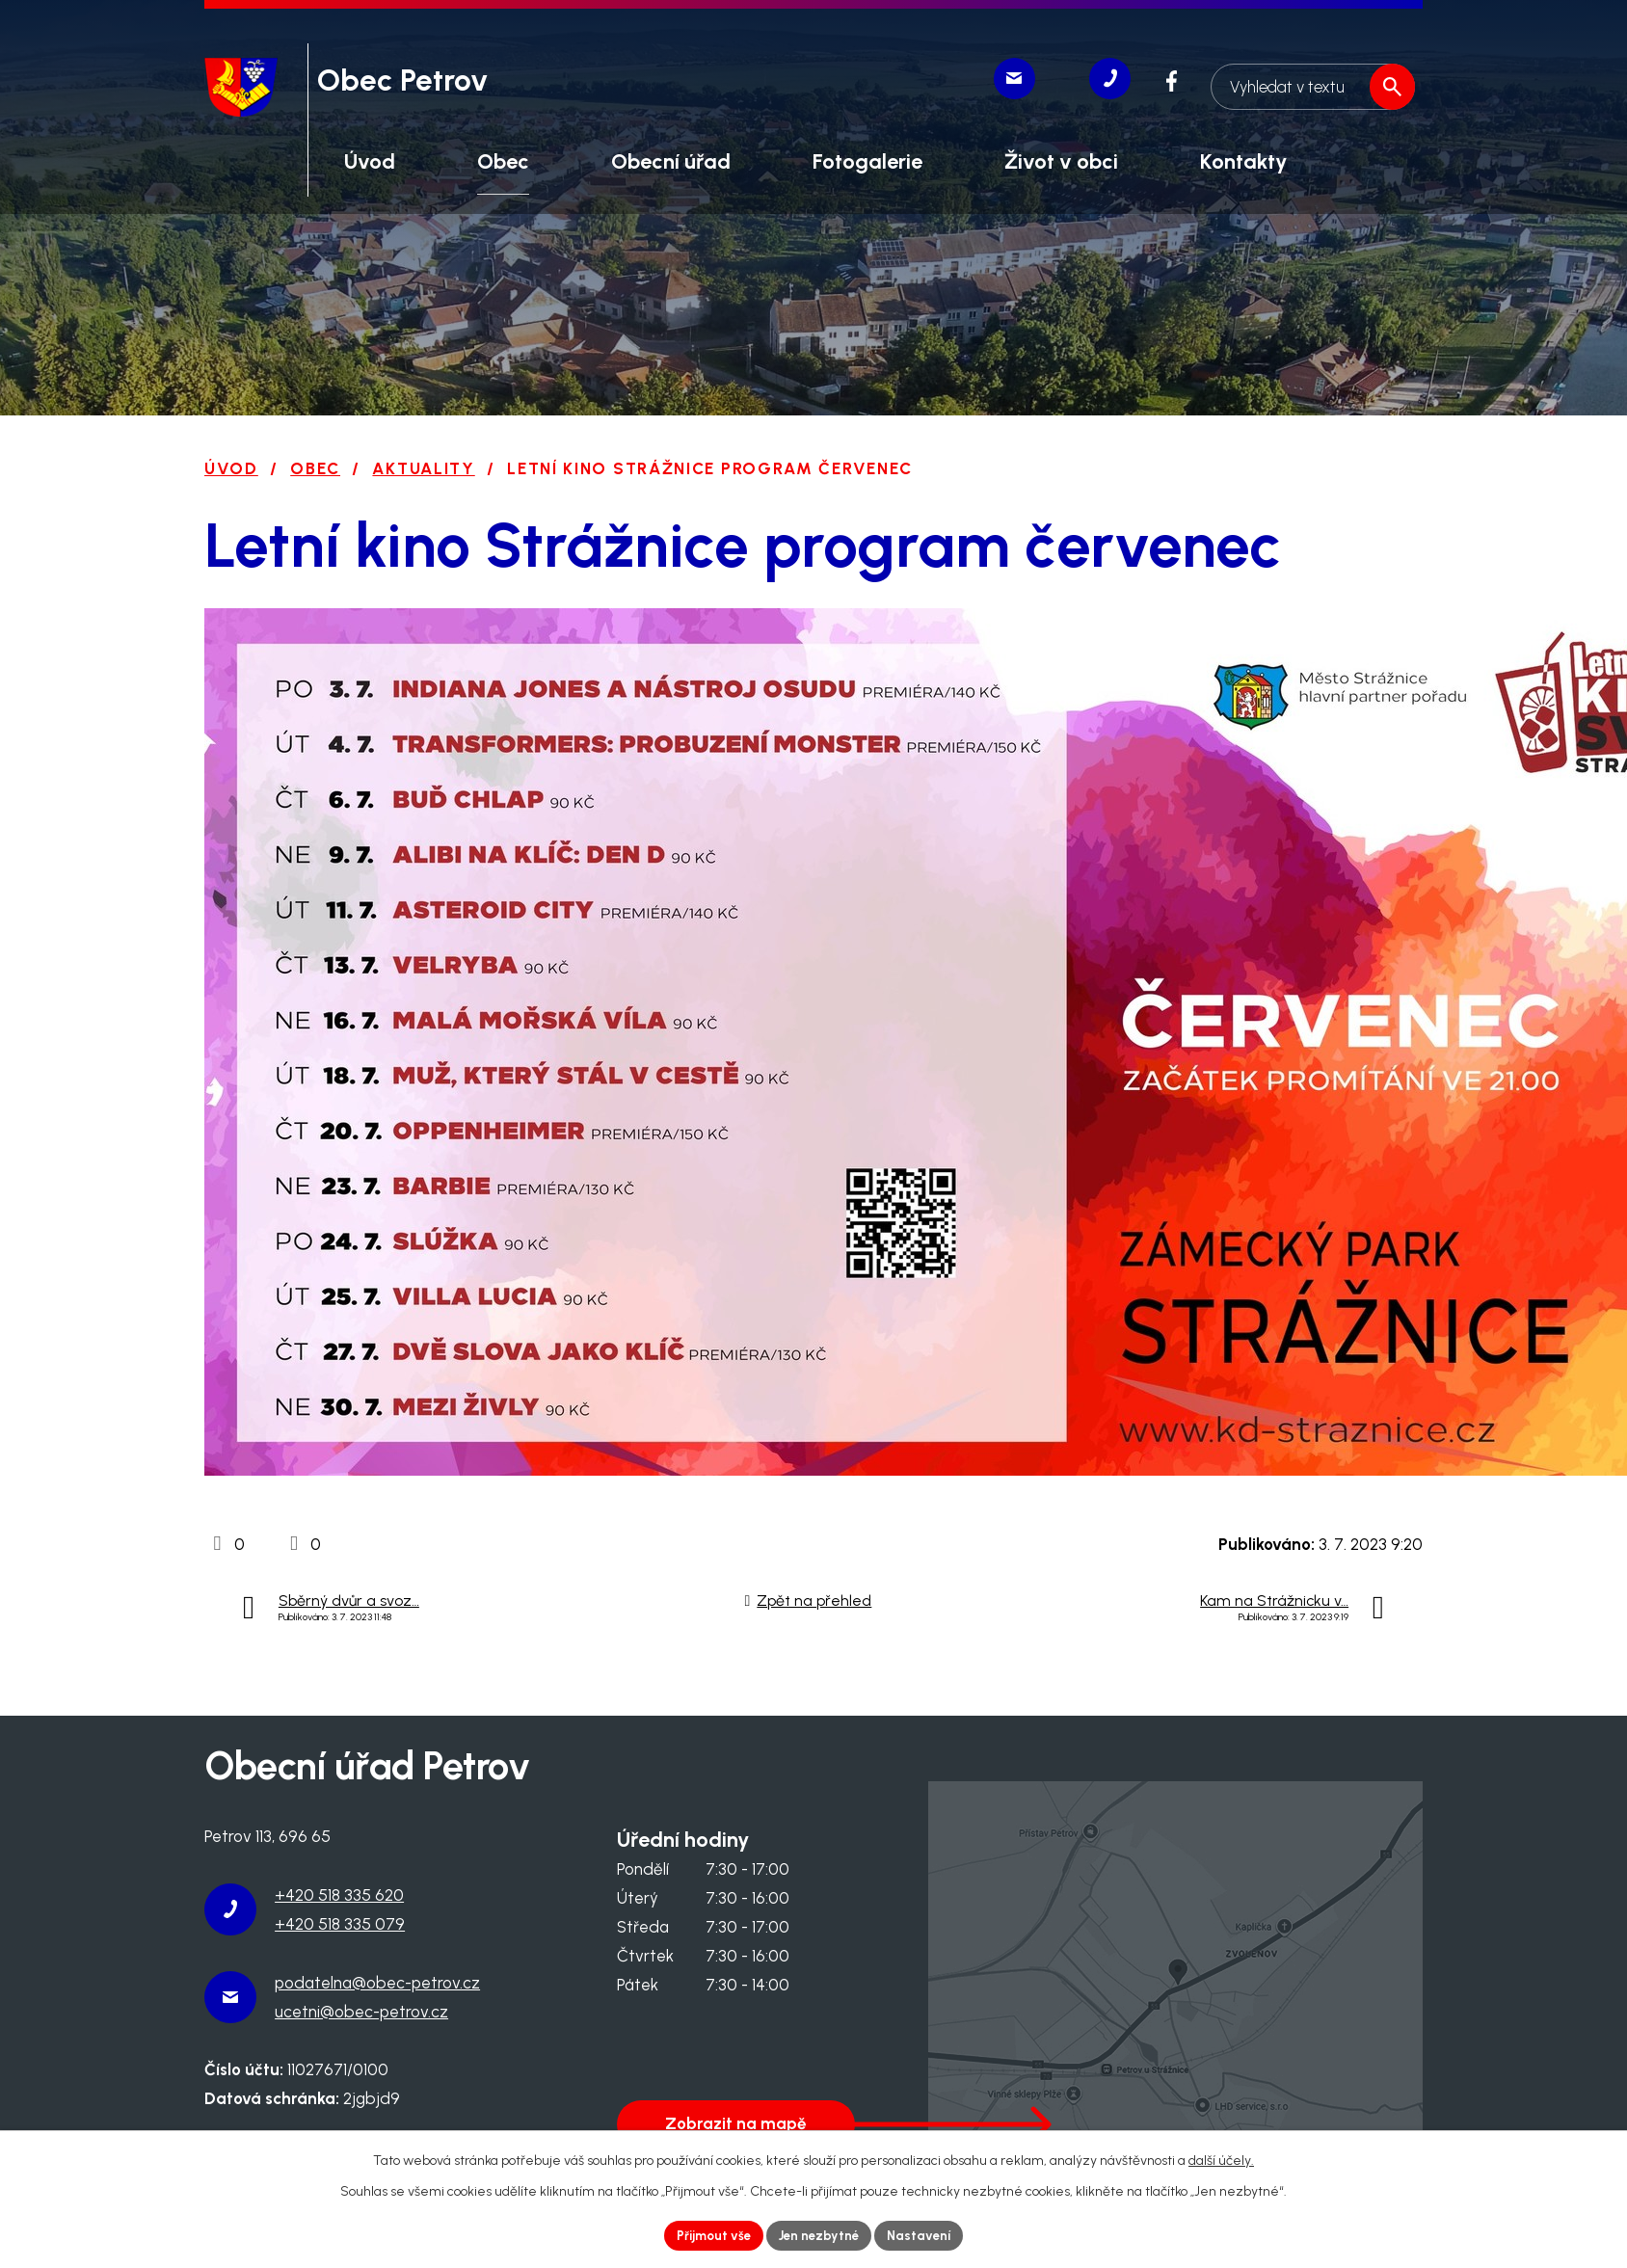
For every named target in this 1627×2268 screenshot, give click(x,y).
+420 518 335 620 (339, 1895)
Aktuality (423, 468)
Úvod (231, 468)
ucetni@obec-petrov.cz (361, 2011)
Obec (315, 468)
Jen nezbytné (820, 2235)
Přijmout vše (708, 2235)
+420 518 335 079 (340, 1924)
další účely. (1221, 2158)
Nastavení (926, 2235)
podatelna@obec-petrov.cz (377, 1982)
